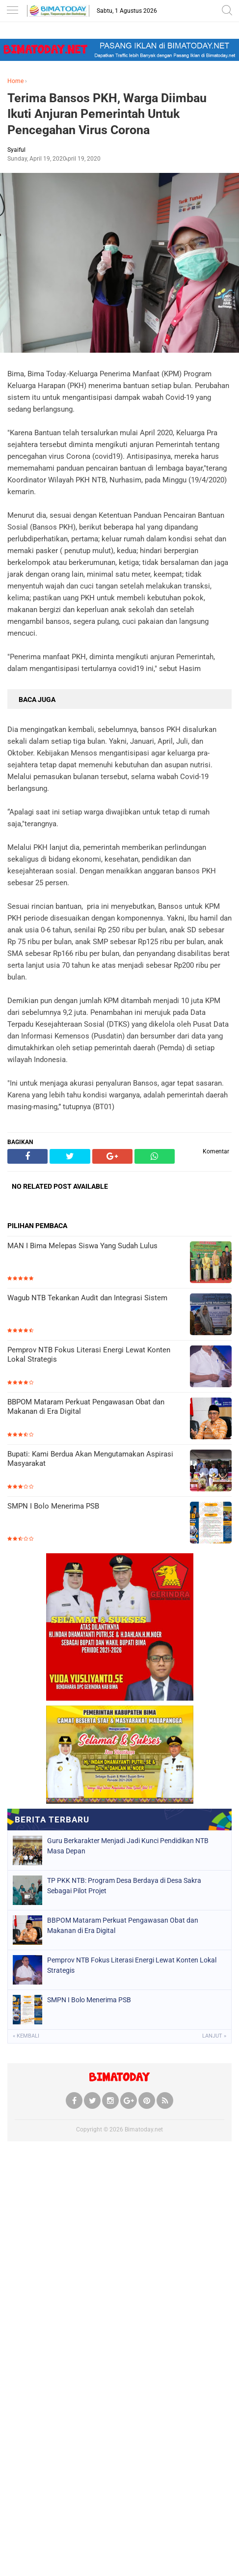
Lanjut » (214, 2036)
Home (15, 81)
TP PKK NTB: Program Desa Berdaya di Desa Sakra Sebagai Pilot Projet (124, 1885)
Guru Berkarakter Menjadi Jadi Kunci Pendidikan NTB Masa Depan (128, 1846)
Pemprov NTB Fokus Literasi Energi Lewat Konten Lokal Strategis (88, 1354)
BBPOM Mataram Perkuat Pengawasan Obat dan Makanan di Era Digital (85, 1407)
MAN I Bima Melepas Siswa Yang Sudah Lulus (82, 1245)
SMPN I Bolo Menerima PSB (53, 1506)
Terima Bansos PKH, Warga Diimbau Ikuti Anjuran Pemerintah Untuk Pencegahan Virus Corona (107, 114)
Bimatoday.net (144, 2129)
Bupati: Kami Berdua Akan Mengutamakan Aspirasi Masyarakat (90, 1459)
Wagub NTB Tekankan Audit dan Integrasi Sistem (87, 1297)
